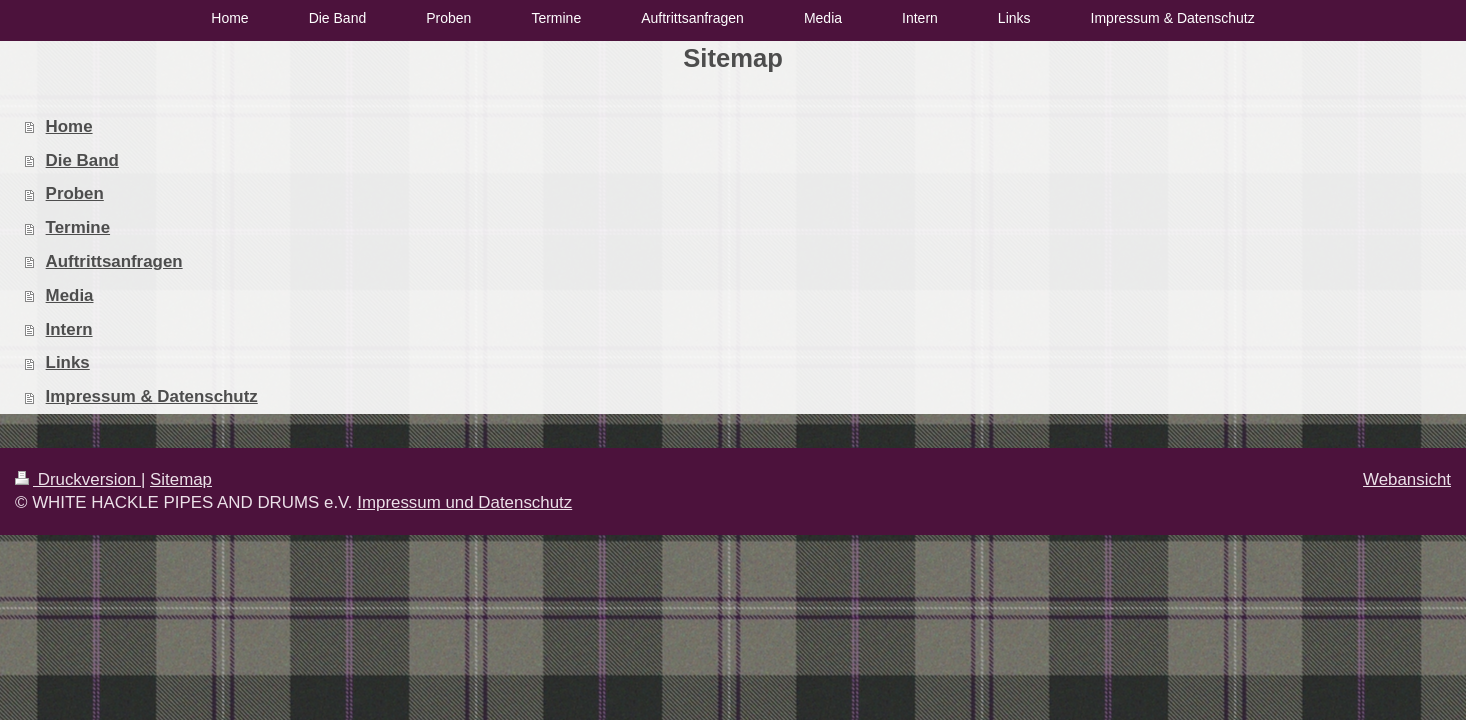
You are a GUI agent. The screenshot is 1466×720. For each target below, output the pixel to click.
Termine (78, 227)
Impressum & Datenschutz (152, 396)
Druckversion (78, 479)
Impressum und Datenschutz (464, 502)
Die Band (82, 160)
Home (69, 126)
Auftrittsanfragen (114, 261)
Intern (69, 329)
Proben (75, 193)
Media (70, 295)
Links (68, 362)
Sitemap (181, 479)
